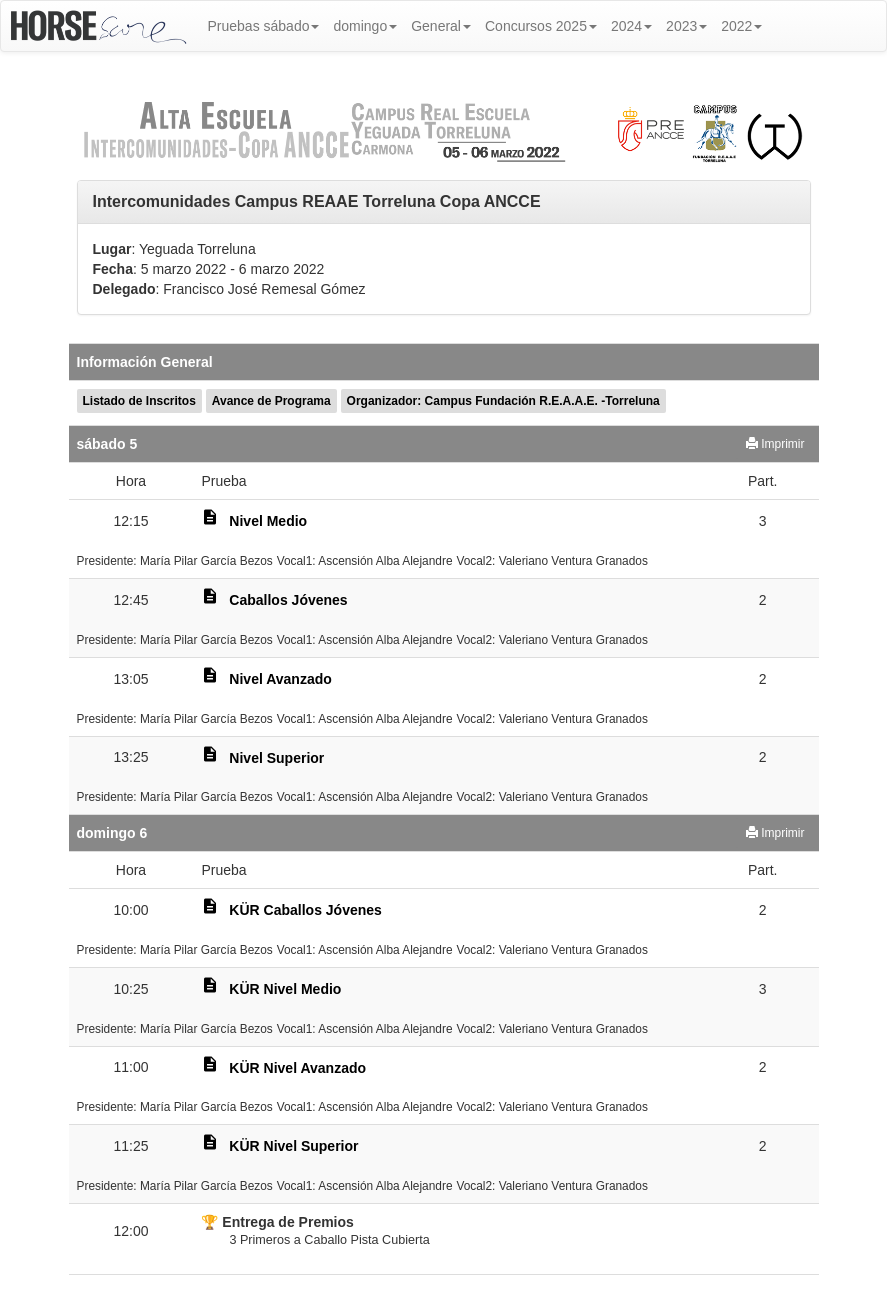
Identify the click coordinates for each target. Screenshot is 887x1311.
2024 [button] (631, 26)
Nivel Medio (268, 521)
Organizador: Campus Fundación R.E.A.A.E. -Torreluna (503, 401)
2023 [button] (686, 26)
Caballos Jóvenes (288, 600)
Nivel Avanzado (280, 679)
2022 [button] (741, 26)
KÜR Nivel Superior (293, 1146)
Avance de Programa (271, 401)
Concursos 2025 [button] (541, 26)
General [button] (441, 26)
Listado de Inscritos (139, 401)
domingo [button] (365, 26)
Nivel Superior (276, 758)
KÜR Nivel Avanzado (297, 1068)
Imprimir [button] (775, 444)
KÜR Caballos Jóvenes (305, 910)
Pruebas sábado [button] (264, 26)
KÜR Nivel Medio (285, 989)
